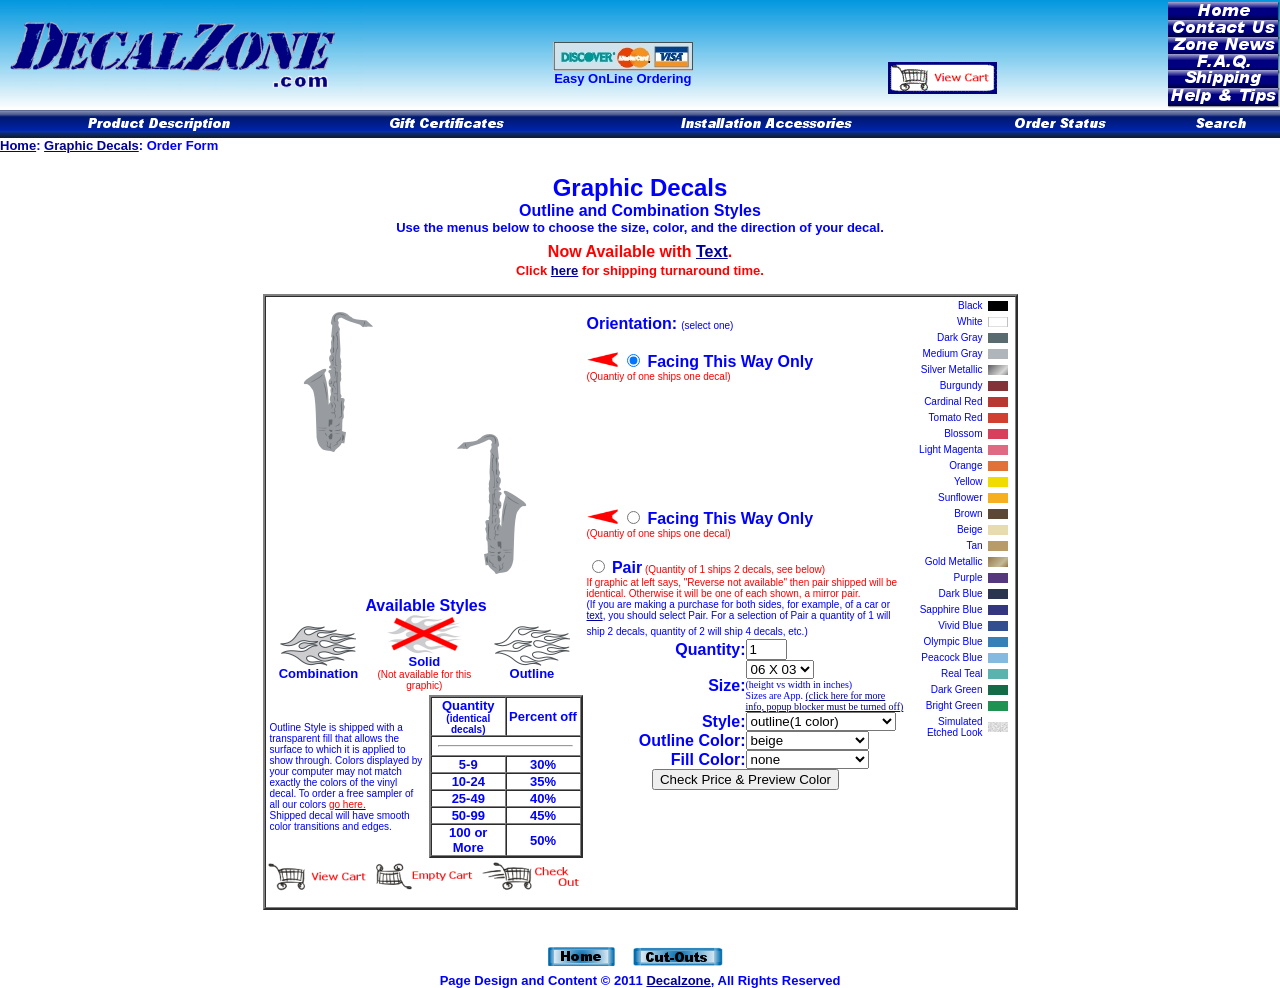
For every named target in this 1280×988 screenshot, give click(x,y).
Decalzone (678, 980)
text (595, 615)
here (564, 270)
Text (712, 251)
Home (18, 145)
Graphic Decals (91, 145)
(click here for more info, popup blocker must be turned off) (825, 701)
